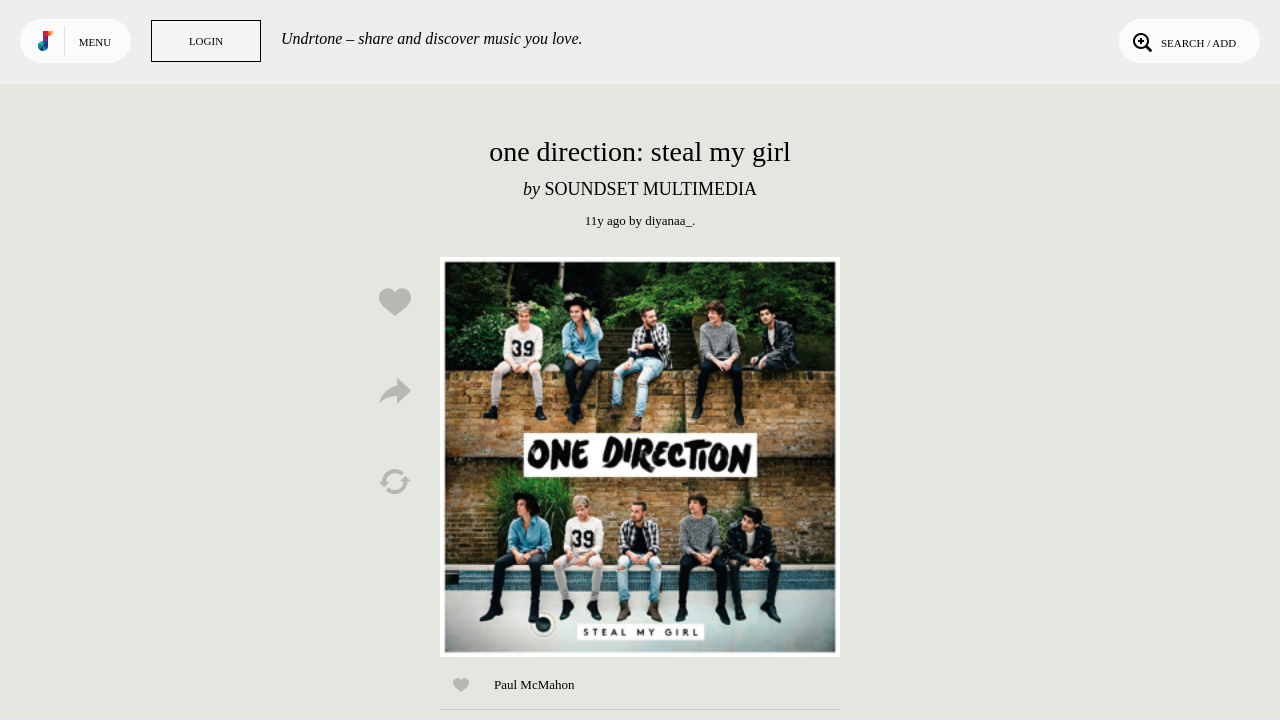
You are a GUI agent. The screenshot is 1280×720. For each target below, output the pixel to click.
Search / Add (1182, 41)
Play (640, 457)
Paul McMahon (534, 684)
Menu (95, 42)
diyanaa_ (668, 220)
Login (206, 41)
